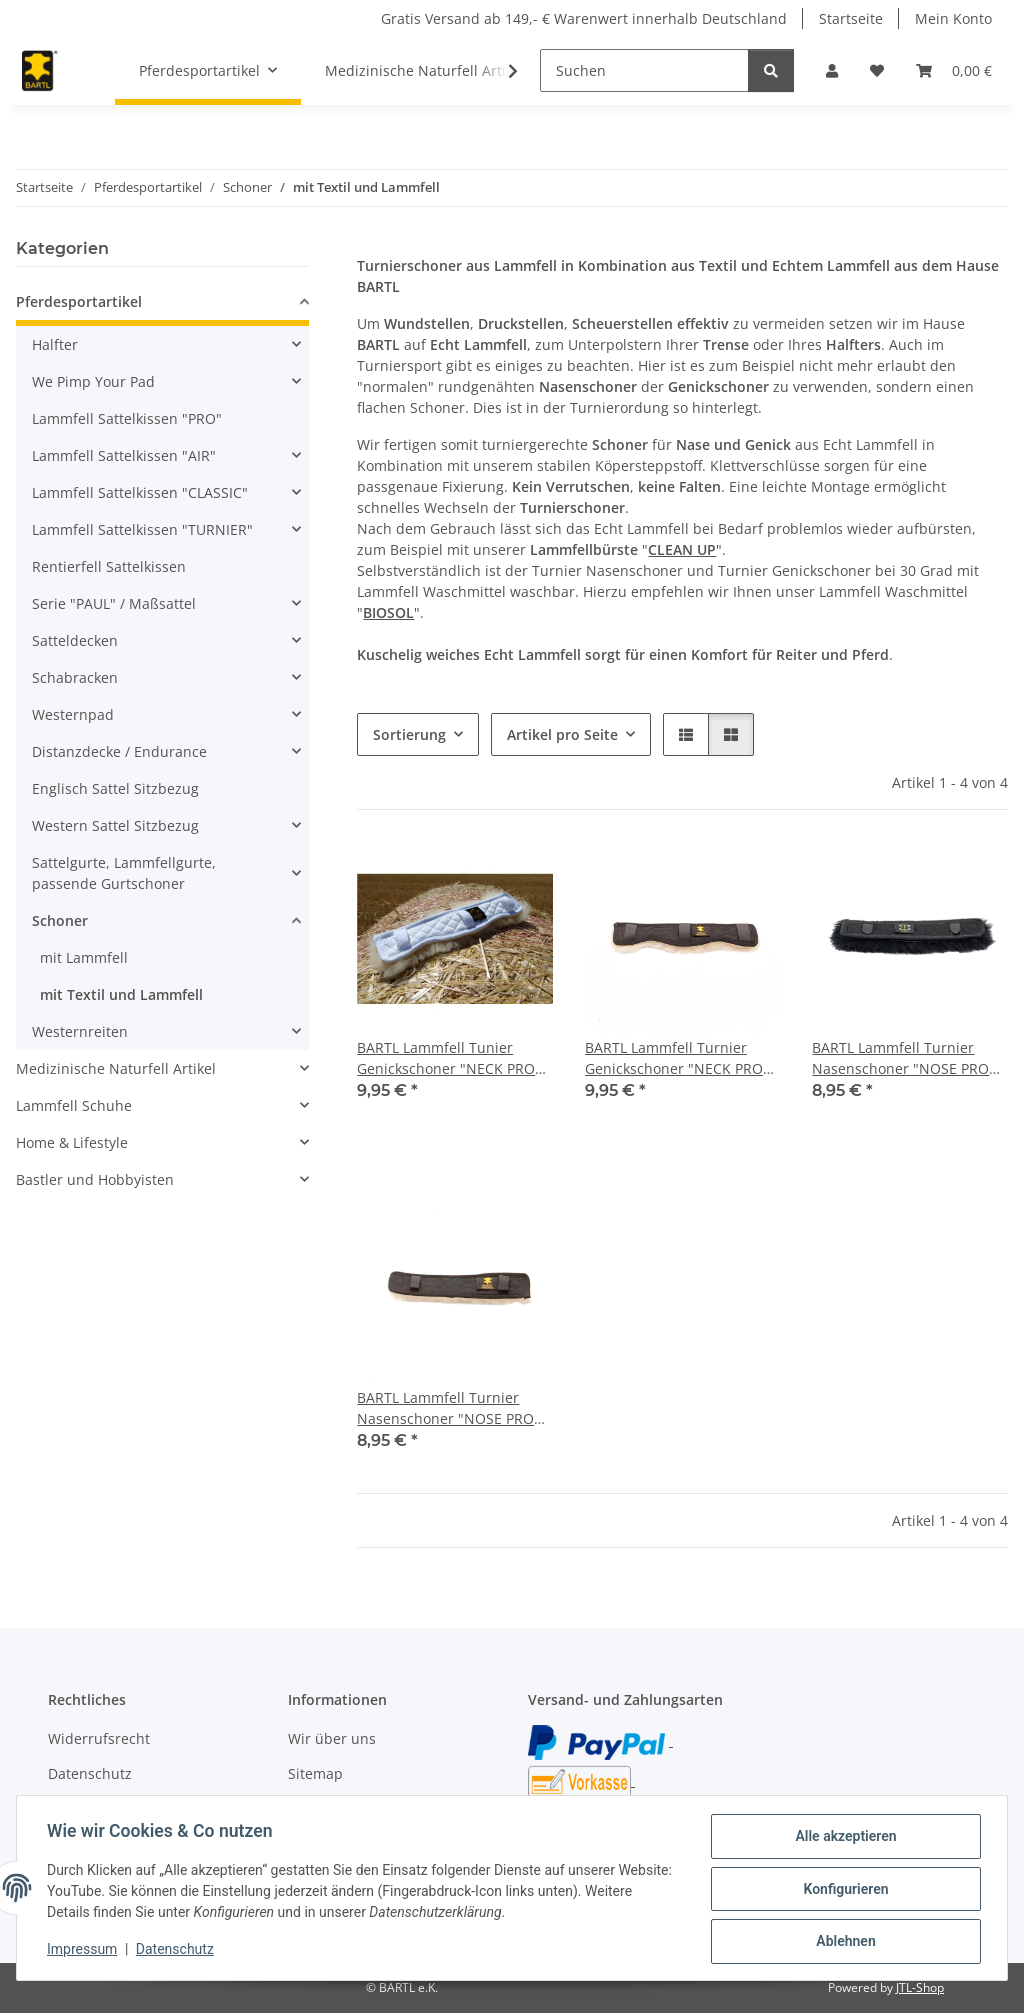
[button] (832, 70)
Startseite (851, 18)
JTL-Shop (920, 1987)
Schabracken (75, 677)
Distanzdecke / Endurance (119, 751)
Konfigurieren (843, 1890)
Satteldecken (75, 640)
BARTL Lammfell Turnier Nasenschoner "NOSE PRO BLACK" (900, 1058)
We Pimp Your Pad (93, 381)
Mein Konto (953, 18)
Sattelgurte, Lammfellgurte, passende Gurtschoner (124, 873)
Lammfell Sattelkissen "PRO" (127, 418)
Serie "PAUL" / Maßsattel (114, 603)
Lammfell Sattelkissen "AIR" (124, 455)
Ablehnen (843, 1942)
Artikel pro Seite (562, 734)
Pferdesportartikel (79, 301)
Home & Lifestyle (72, 1142)
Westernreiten (80, 1031)
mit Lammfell (84, 957)
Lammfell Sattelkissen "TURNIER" (142, 529)
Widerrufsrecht (99, 1738)
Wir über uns (332, 1738)
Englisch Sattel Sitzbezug (115, 788)
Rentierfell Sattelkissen (109, 566)
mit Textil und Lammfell (121, 994)
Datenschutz (177, 1951)
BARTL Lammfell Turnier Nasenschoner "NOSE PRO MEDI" (445, 1408)
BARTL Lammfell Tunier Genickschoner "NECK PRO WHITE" (446, 1058)
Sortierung (409, 734)
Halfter (55, 344)
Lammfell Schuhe (74, 1105)
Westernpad (73, 714)
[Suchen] (644, 70)
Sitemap (315, 1773)
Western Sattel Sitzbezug (115, 825)
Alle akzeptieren (843, 1838)
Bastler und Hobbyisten (95, 1179)
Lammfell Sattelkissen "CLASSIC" (140, 492)
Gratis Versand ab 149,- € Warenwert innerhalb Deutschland (584, 18)
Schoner (60, 920)
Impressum (84, 1951)
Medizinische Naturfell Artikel (116, 1068)
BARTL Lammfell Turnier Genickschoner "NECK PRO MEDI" (674, 1058)
